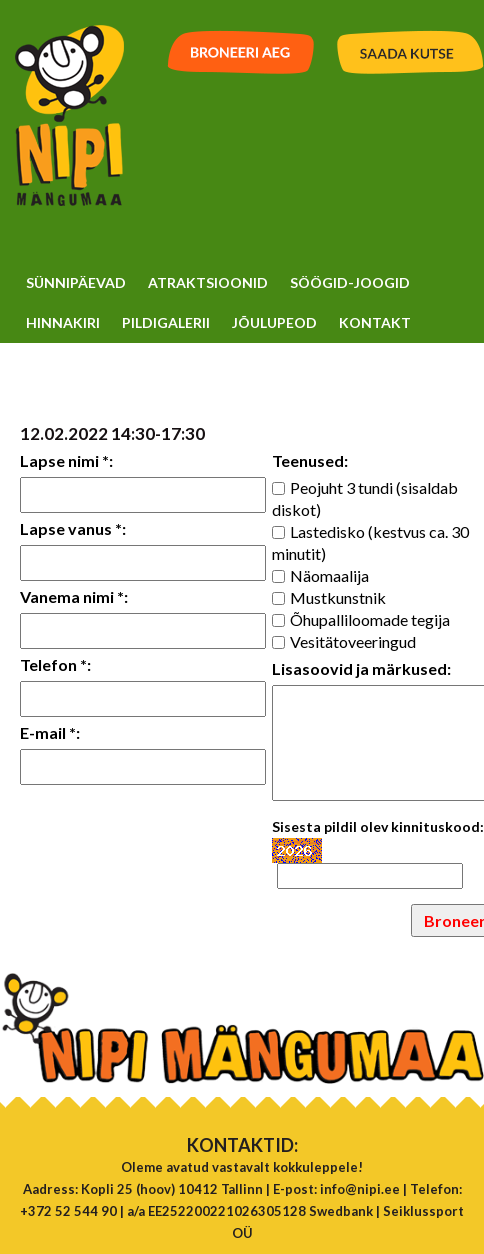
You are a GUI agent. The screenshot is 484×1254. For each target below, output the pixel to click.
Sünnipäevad (76, 282)
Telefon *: (55, 664)
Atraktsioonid (208, 282)
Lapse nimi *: (66, 460)
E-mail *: (50, 732)
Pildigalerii (166, 322)
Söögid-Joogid (350, 282)
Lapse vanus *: (73, 528)
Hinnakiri (63, 322)
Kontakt (375, 322)
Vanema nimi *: (74, 596)
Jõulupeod (274, 322)
